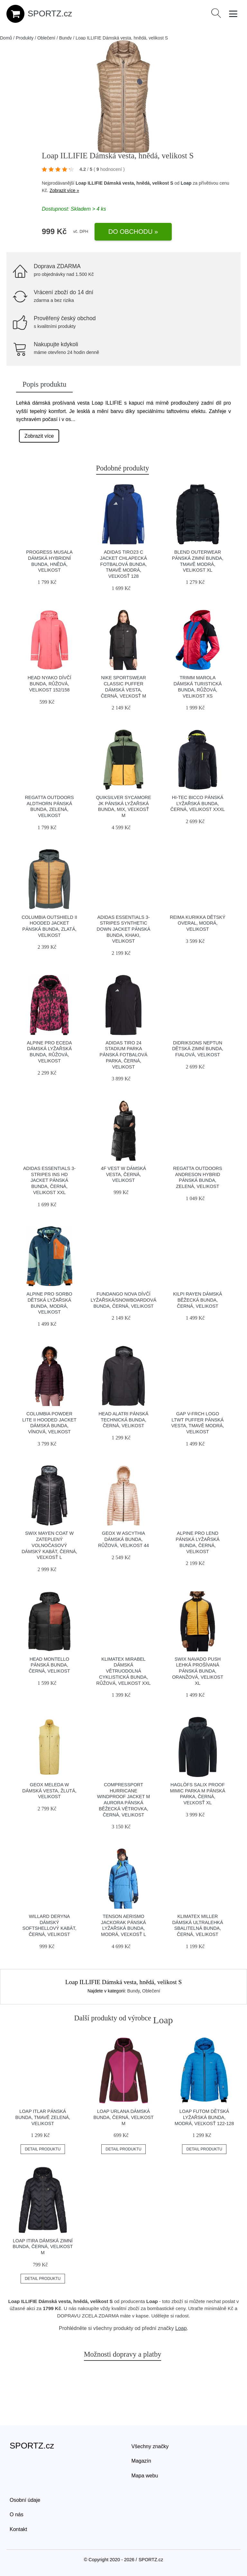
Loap (186, 183)
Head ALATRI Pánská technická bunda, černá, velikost (124, 1419)
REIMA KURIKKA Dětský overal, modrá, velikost (197, 923)
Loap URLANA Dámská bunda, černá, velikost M (123, 2117)
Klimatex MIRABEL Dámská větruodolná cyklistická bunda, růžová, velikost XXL (123, 1671)
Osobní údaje (25, 2500)
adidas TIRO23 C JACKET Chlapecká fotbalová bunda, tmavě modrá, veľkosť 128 (123, 564)
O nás (16, 2514)
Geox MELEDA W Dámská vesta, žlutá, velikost (49, 1790)
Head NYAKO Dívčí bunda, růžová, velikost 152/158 (49, 683)
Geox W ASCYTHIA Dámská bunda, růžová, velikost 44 (123, 1539)
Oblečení (46, 37)
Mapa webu (145, 2475)
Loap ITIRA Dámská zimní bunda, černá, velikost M (43, 2246)
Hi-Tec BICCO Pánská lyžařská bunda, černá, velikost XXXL (197, 803)
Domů (6, 37)
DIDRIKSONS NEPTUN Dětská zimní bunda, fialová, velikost (197, 1048)
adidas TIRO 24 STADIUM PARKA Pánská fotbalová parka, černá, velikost (124, 1054)
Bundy (65, 37)
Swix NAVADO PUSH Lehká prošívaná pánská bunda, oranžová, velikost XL (197, 1671)
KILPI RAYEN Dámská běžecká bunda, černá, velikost (197, 1299)
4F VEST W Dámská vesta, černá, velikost (123, 1174)
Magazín (141, 2461)
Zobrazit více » (64, 190)
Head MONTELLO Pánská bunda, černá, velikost (49, 1665)
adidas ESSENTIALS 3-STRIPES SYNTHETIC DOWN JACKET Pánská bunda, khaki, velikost (124, 929)
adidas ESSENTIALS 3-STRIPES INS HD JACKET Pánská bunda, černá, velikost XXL (49, 1180)
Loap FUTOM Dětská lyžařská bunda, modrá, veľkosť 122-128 (204, 2117)
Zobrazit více (39, 436)
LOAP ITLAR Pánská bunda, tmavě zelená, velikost (42, 2117)
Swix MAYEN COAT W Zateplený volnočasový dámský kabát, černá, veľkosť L (49, 1545)
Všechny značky (150, 2446)
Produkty (24, 37)
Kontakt (18, 2529)
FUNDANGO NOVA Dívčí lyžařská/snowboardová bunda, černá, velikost (123, 1299)
